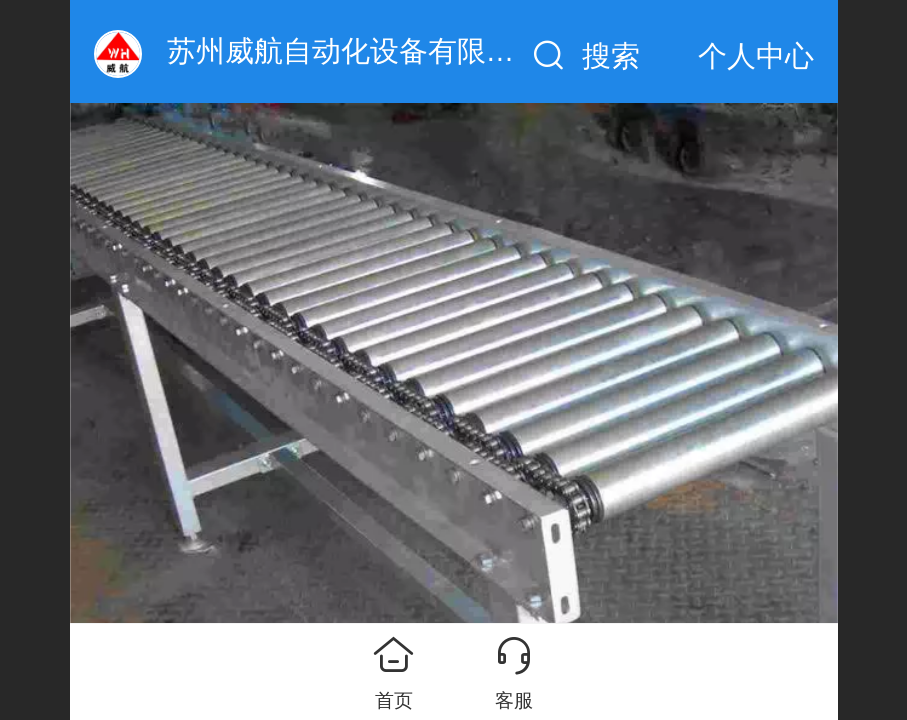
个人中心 (756, 56)
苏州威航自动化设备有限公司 (355, 51)
